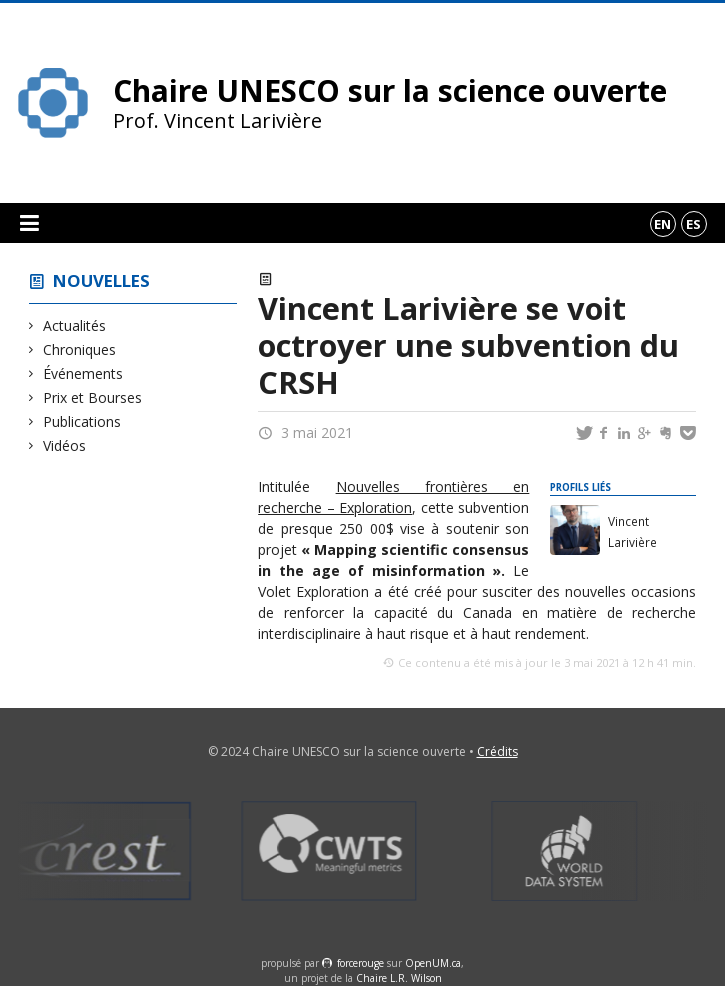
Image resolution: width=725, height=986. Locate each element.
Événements (83, 373)
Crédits (497, 751)
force (360, 963)
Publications (82, 421)
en (662, 224)
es (693, 224)
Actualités (75, 325)
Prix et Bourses (93, 397)
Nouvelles (101, 280)
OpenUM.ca (433, 963)
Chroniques (80, 349)
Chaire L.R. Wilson (399, 978)
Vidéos (65, 445)
